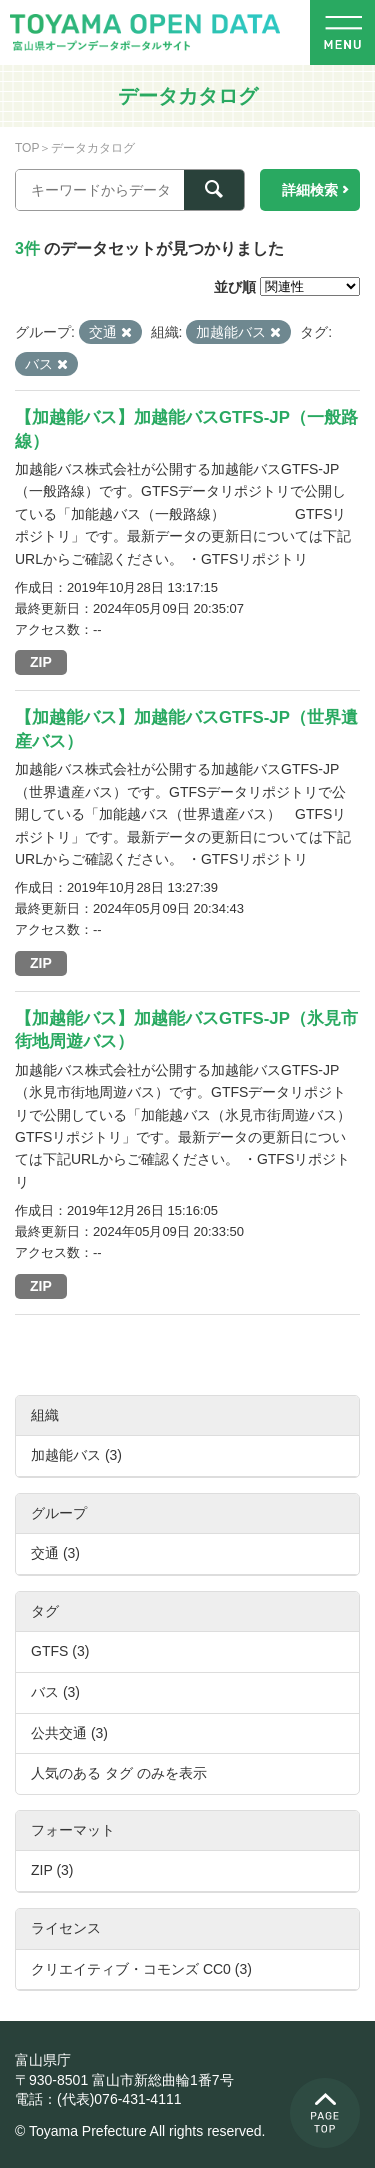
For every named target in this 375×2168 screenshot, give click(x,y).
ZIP (41, 662)
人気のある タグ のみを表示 (119, 1773)
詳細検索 (310, 190)
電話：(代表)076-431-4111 (98, 2099)
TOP (27, 148)
